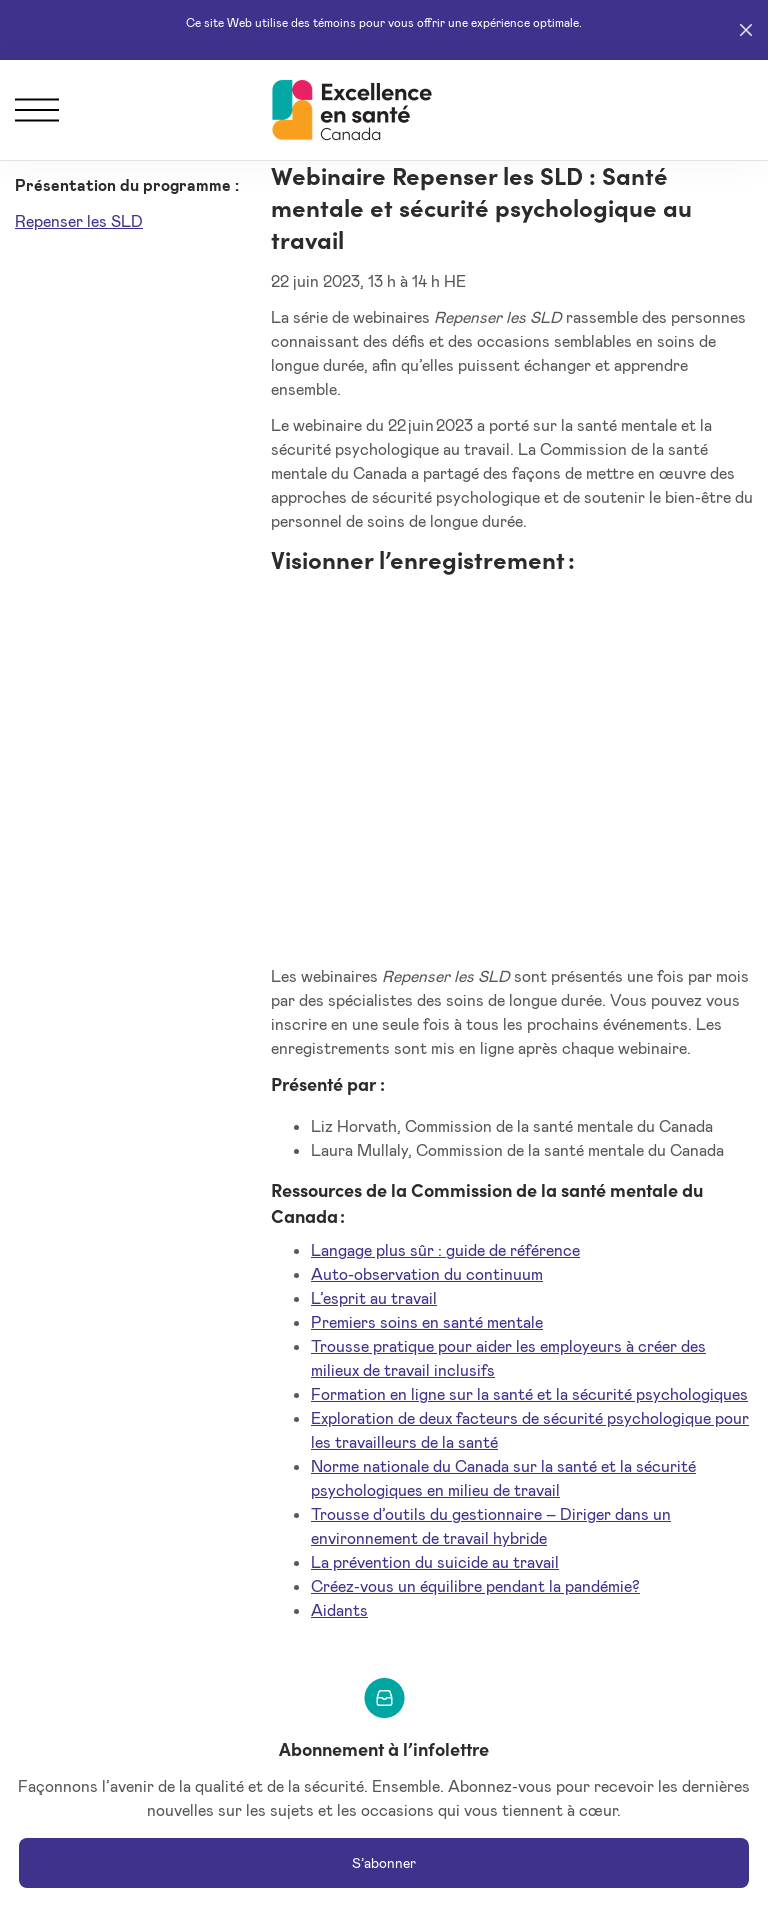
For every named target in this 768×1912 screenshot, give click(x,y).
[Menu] (37, 110)
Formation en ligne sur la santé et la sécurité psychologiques (529, 1393)
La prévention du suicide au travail (435, 1561)
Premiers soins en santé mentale (427, 1321)
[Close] (746, 30)
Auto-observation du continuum (427, 1273)
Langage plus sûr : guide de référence (445, 1249)
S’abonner (384, 1862)
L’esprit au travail (374, 1297)
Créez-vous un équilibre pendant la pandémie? (475, 1585)
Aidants (339, 1609)
